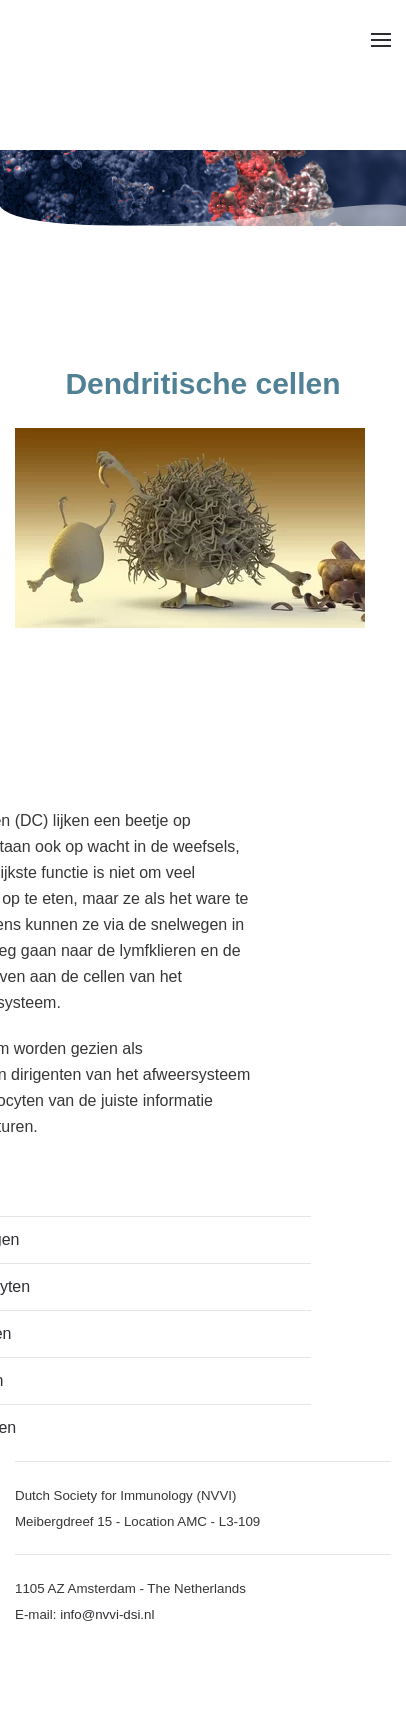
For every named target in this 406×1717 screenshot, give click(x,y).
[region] (203, 188)
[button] (381, 40)
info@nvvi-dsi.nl (107, 1614)
